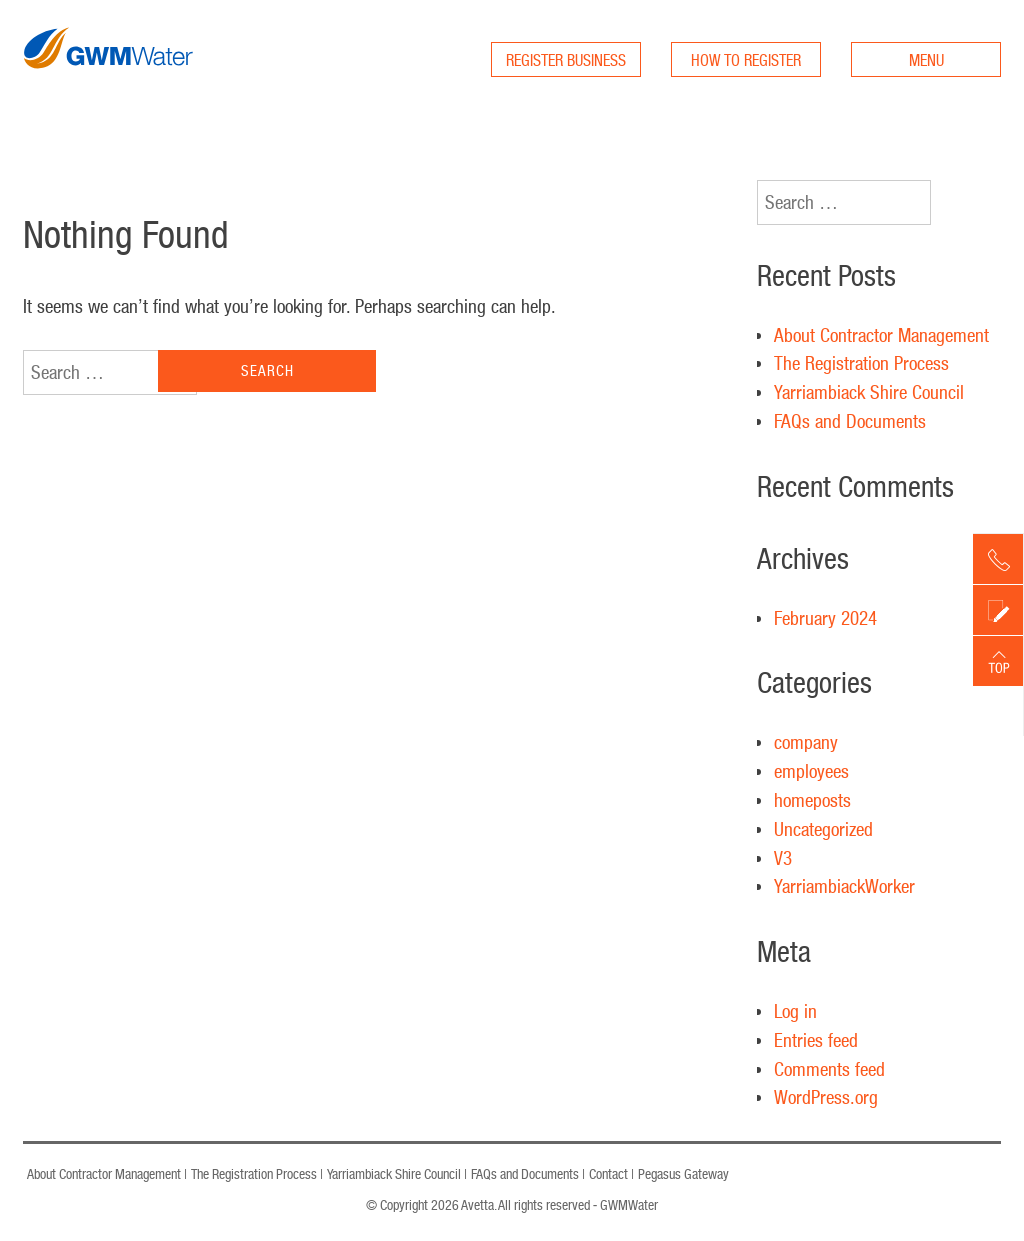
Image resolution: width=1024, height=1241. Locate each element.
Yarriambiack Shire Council (869, 392)
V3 (783, 858)
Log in (795, 1011)
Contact (608, 1174)
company (806, 742)
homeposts (812, 800)
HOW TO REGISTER (746, 60)
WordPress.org (826, 1097)
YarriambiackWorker (844, 886)
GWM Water (108, 87)
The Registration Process (861, 363)
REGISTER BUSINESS (566, 60)
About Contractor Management (881, 335)
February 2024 (825, 618)
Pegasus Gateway (683, 1174)
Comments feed (829, 1069)
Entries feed (816, 1040)
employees (811, 771)
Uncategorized (823, 829)
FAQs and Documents (850, 421)
